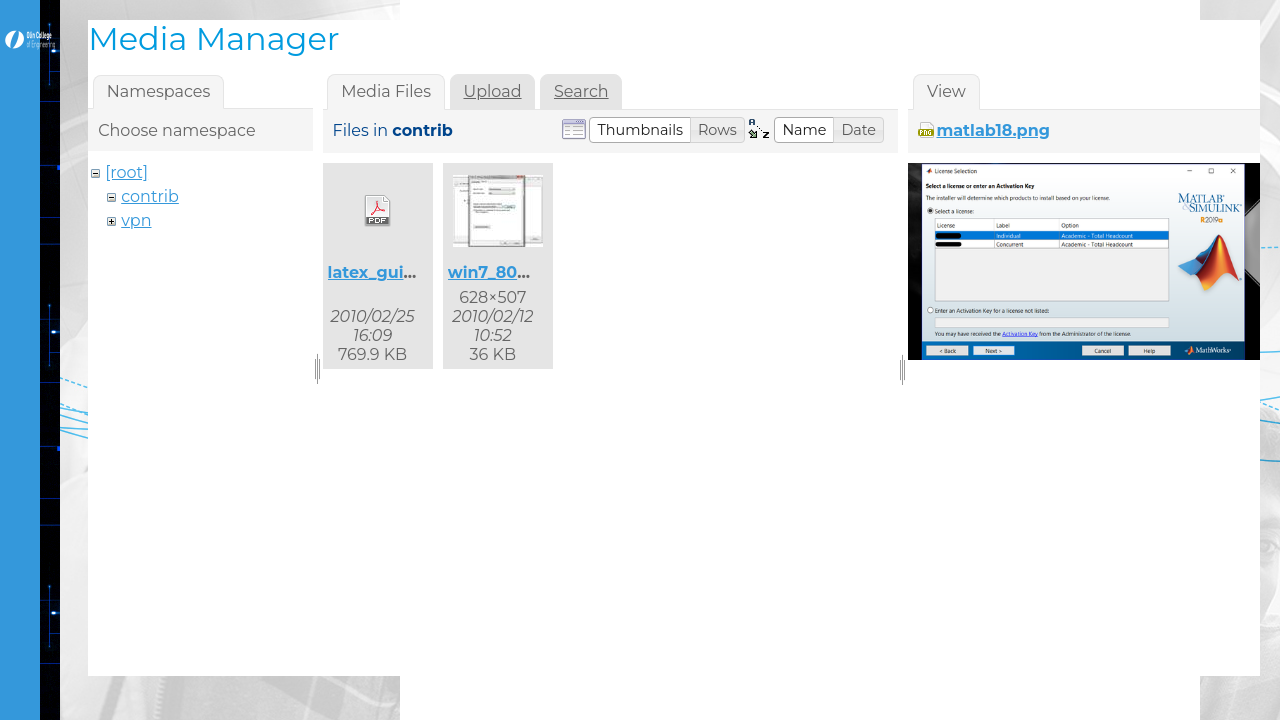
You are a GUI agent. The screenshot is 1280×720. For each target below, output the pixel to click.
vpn (136, 220)
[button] (640, 130)
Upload (492, 91)
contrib (150, 196)
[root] (126, 172)
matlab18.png (993, 130)
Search (581, 91)
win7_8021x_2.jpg (520, 272)
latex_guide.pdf (393, 272)
